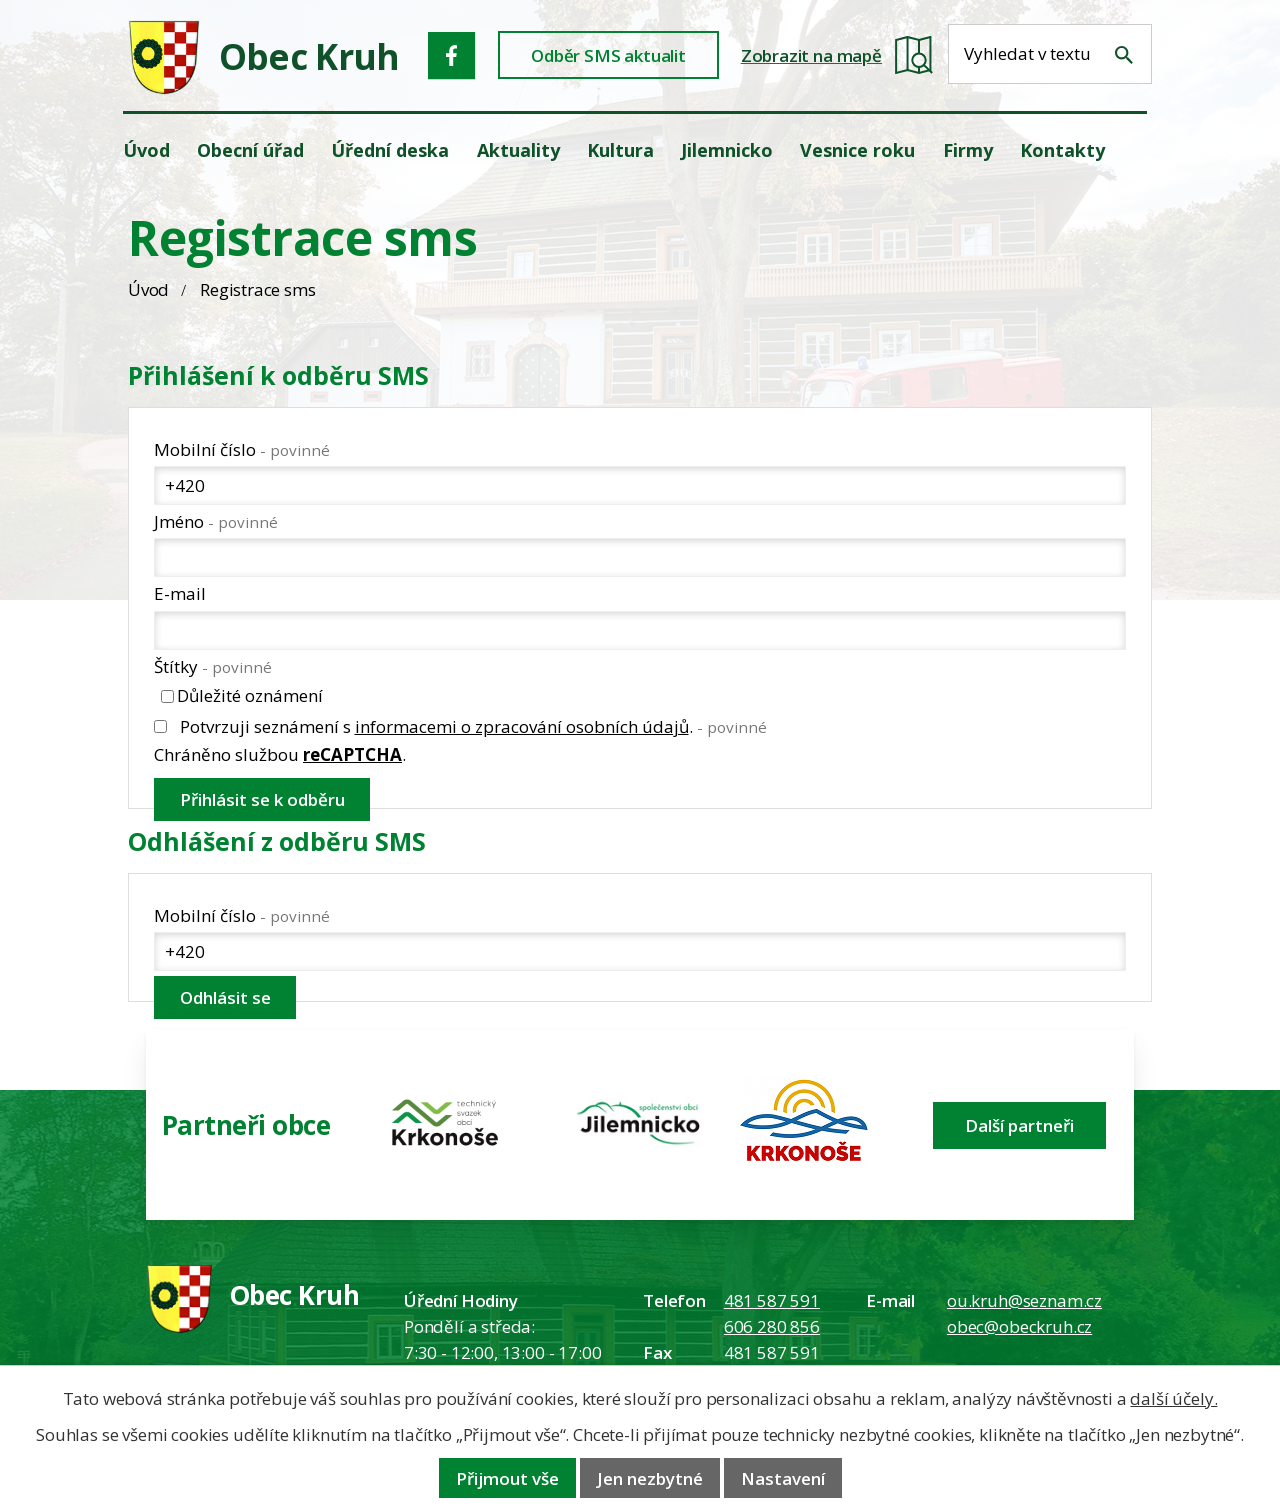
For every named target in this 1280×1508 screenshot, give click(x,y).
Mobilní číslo (242, 449)
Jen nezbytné (650, 1478)
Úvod (148, 289)
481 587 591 (772, 1300)
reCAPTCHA (352, 754)
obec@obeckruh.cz (1019, 1326)
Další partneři (1019, 1125)
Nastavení (783, 1478)
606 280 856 (772, 1326)
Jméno (216, 521)
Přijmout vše (507, 1478)
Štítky (213, 666)
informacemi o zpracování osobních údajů (522, 726)
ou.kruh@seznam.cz (1024, 1300)
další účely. (1173, 1398)
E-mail (180, 593)
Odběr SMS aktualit (608, 55)
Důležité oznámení (250, 696)
